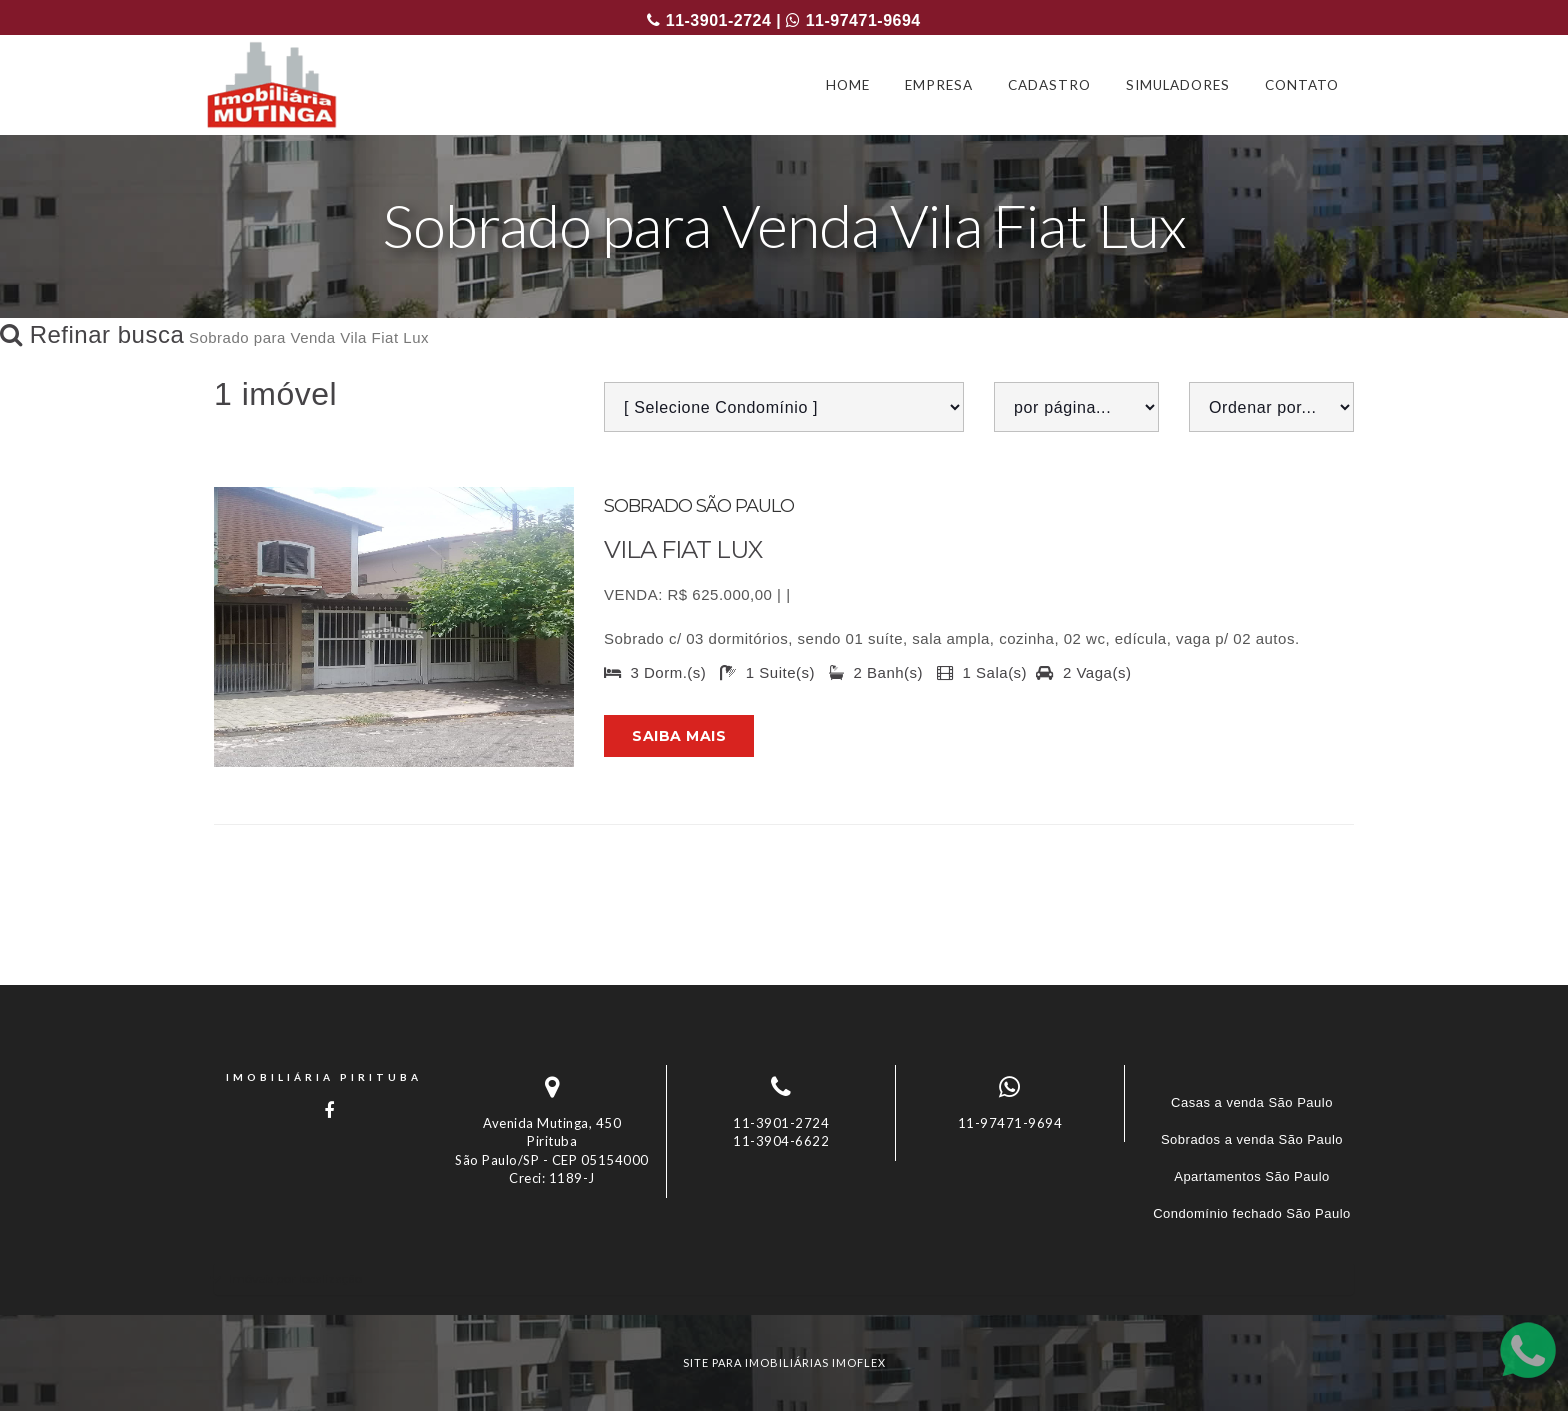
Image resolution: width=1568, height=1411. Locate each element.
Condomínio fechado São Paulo (1252, 1213)
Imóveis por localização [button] (295, 1278)
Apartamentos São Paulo (1252, 1176)
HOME (848, 85)
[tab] (784, 1278)
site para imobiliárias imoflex (784, 1362)
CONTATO (1302, 85)
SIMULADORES (1178, 85)
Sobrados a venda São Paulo (1252, 1139)
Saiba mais (679, 736)
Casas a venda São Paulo (1252, 1102)
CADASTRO (1049, 85)
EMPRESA (939, 85)
